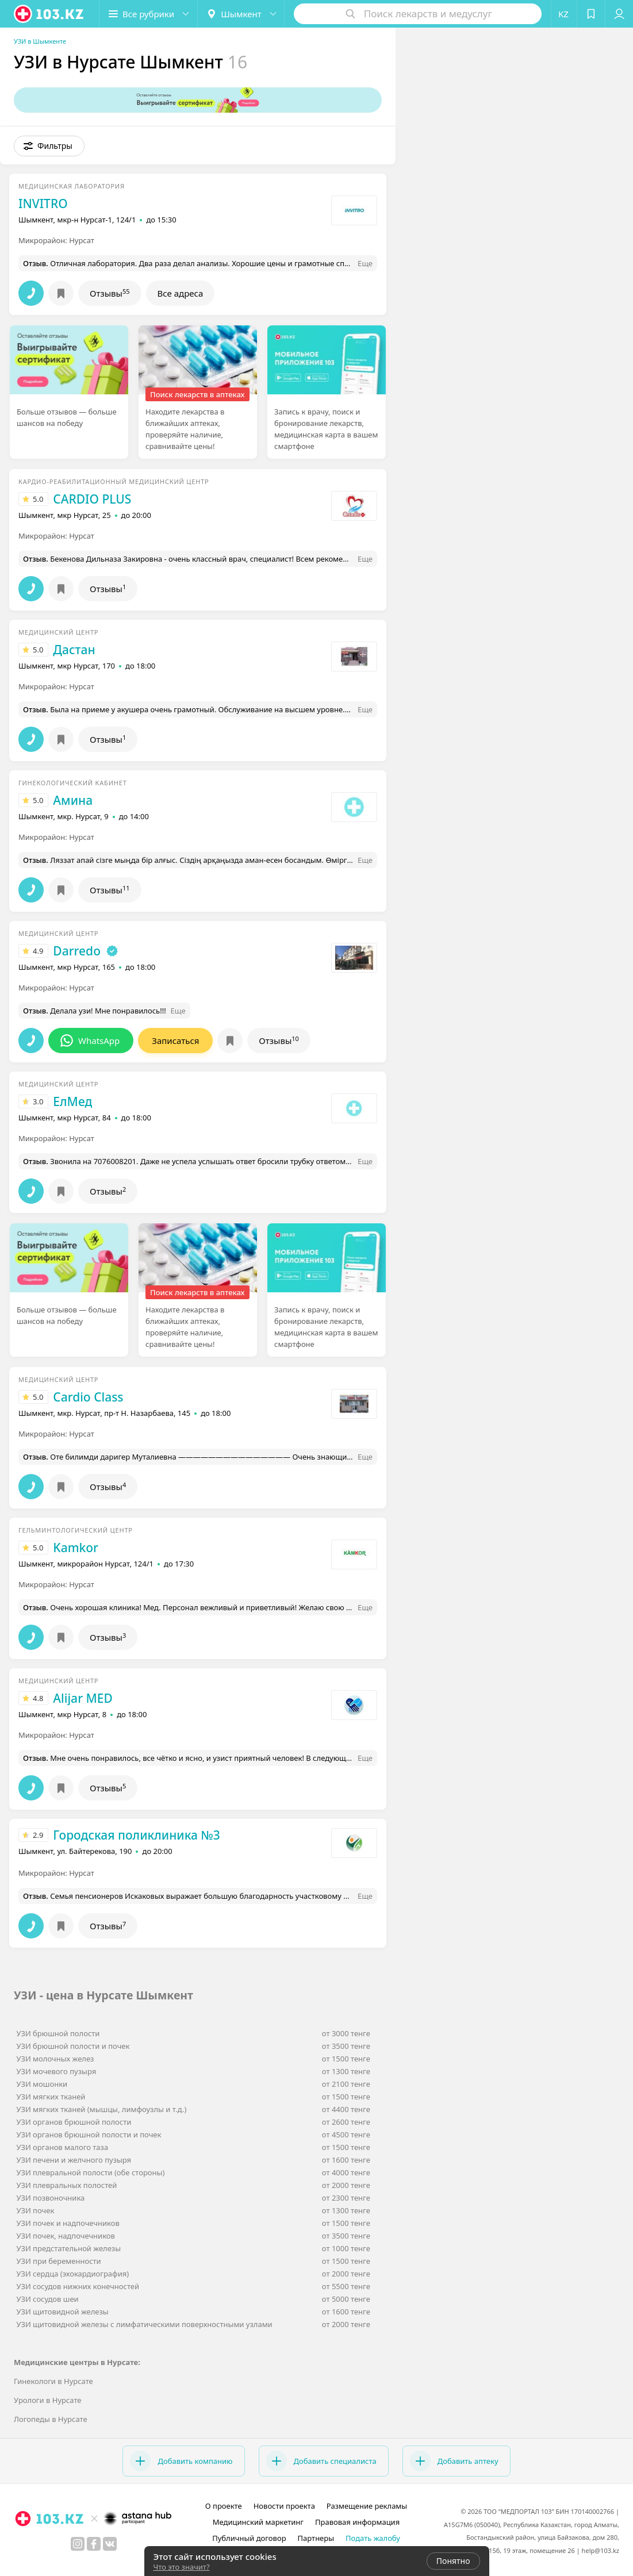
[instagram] (78, 2544)
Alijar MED (82, 1698)
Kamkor (75, 1547)
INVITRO (43, 203)
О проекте (223, 2506)
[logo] (49, 14)
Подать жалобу (373, 2538)
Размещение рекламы (367, 2506)
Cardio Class (88, 1397)
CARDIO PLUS (92, 499)
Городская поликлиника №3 (136, 1835)
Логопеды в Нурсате (50, 2419)
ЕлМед (72, 1101)
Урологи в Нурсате (47, 2400)
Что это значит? (182, 2567)
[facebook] (94, 2544)
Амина (73, 800)
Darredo (77, 951)
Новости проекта (284, 2506)
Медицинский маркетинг (258, 2522)
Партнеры (316, 2538)
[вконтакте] (110, 2544)
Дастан (74, 650)
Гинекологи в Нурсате (53, 2381)
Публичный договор (249, 2538)
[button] (148, 14)
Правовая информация (357, 2522)
